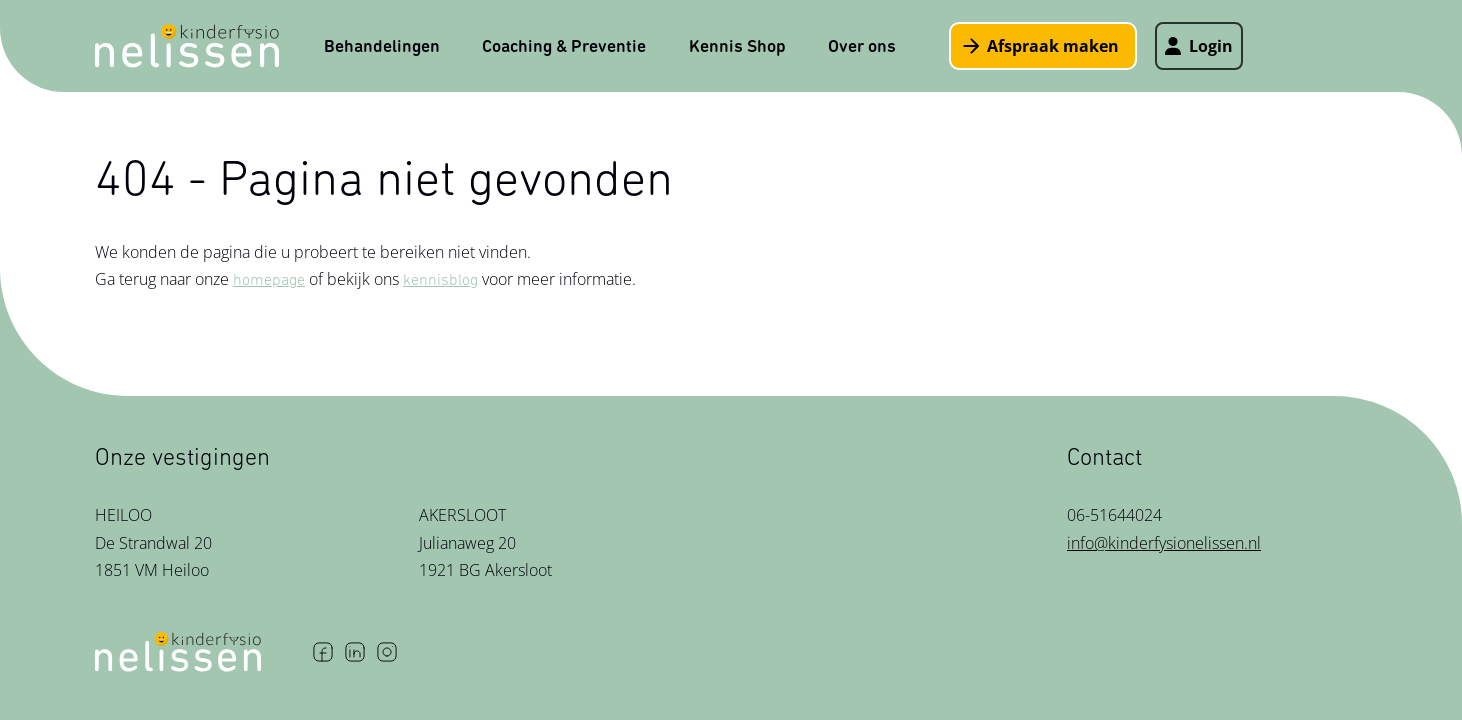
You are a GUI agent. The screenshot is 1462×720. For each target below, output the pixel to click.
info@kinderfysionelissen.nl (1164, 543)
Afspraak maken (1041, 46)
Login (1199, 46)
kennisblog (440, 280)
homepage (269, 280)
